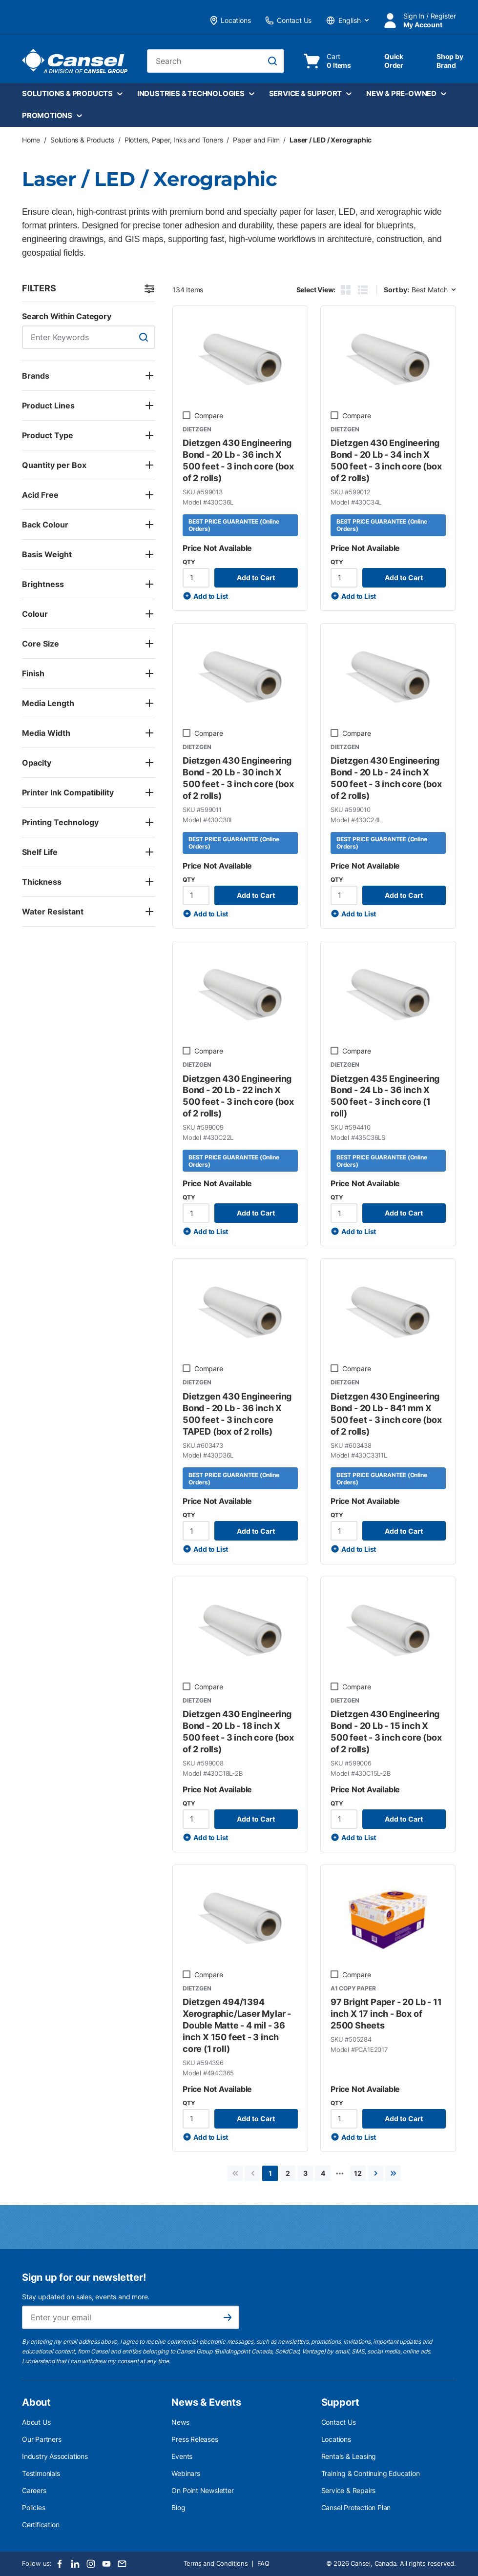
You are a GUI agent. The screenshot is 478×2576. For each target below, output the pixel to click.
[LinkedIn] (75, 2564)
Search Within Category (66, 316)
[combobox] (215, 61)
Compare (208, 415)
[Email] (122, 2564)
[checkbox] (186, 415)
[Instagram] (91, 2564)
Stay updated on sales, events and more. (85, 2296)
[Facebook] (59, 2564)
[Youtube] (106, 2564)
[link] (235, 2173)
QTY (189, 562)
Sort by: (396, 289)
